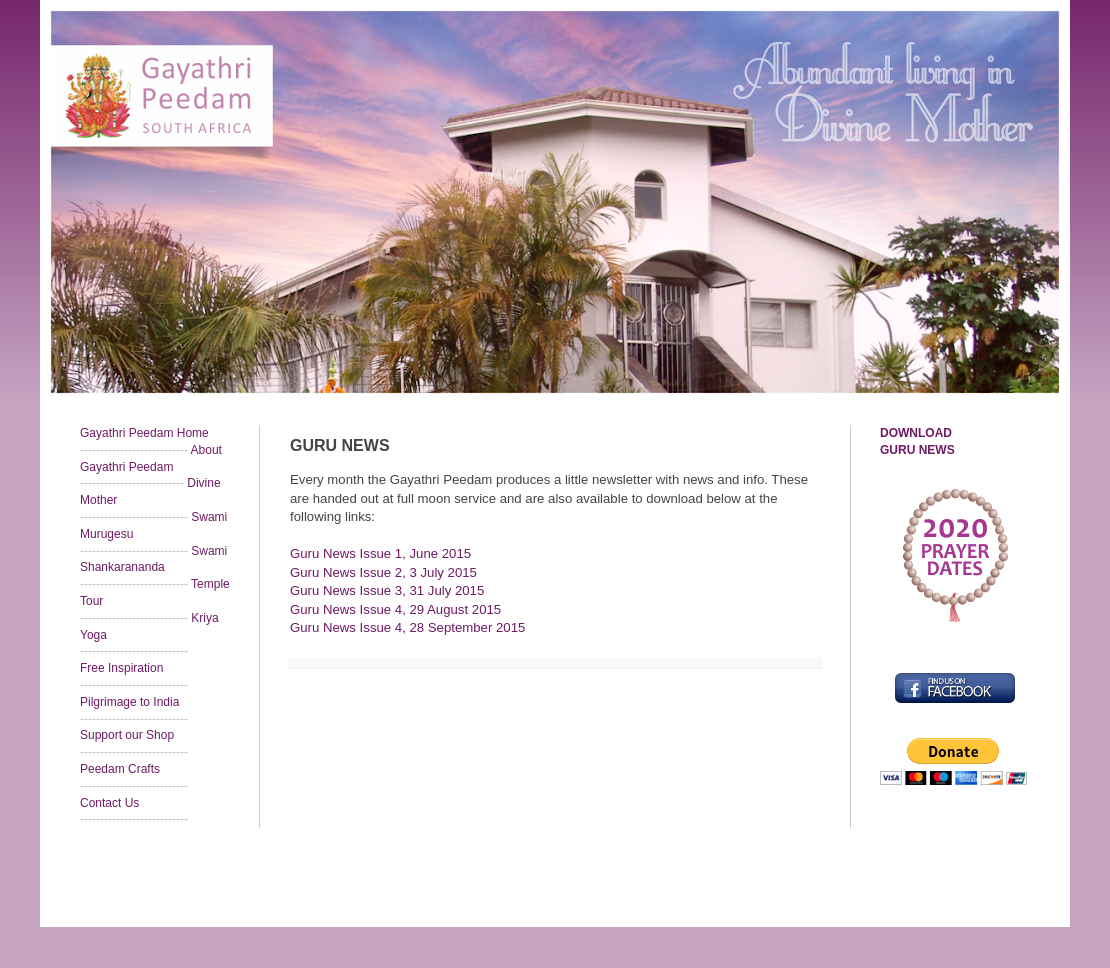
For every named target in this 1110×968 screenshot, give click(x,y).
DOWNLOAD (916, 433)
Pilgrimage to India (129, 702)
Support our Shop (127, 735)
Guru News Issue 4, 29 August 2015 (395, 609)
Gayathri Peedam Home (144, 433)
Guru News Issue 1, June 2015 (380, 553)
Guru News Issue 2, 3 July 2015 (383, 572)
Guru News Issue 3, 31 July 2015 (387, 590)
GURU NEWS (917, 450)
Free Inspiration (121, 668)
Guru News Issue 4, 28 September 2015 (407, 627)
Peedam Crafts (120, 769)
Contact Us (109, 803)
